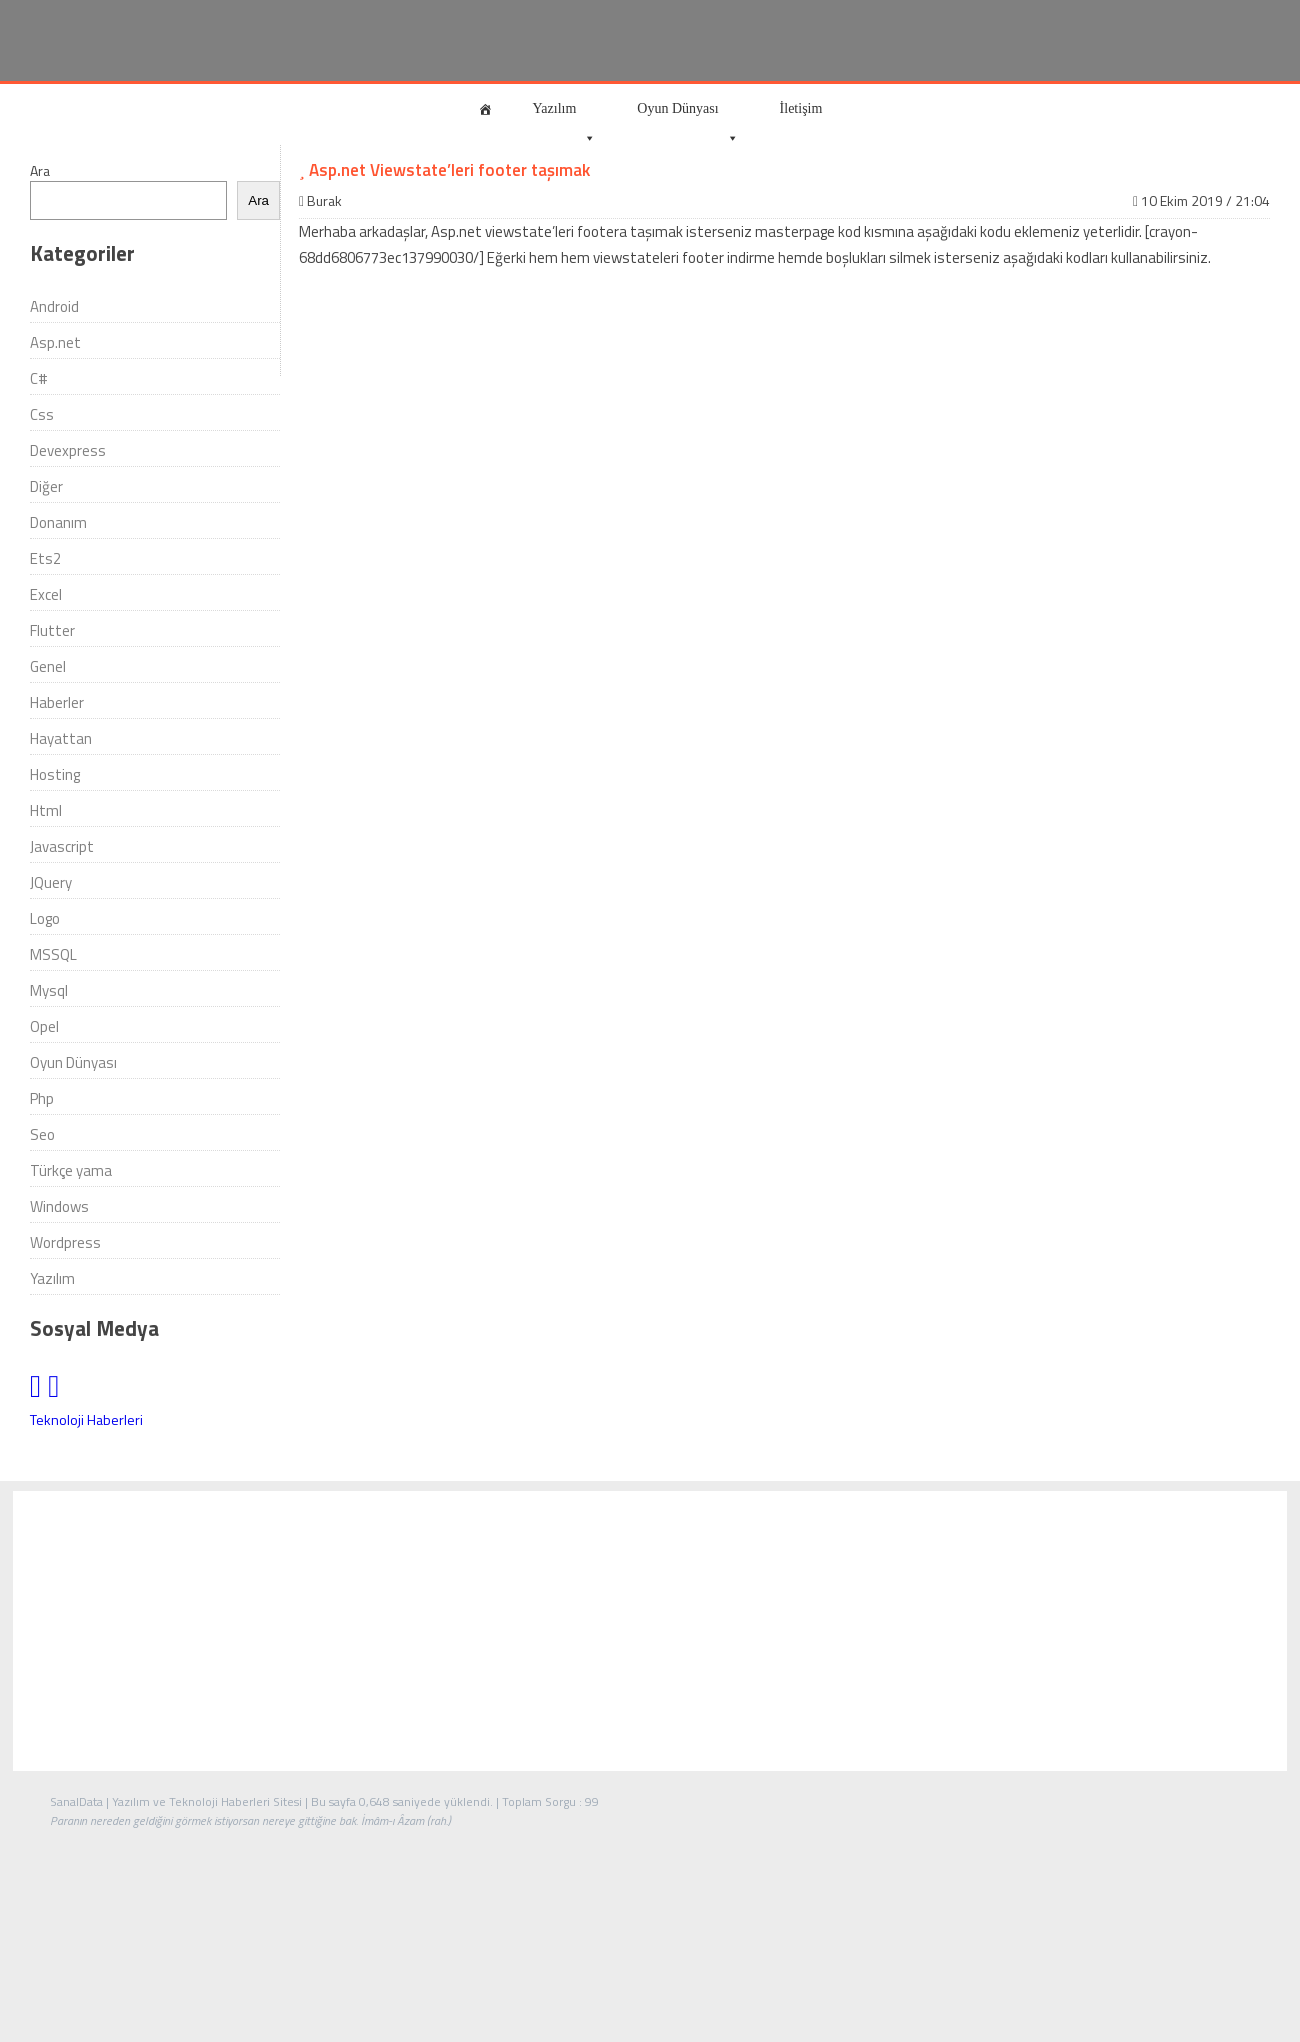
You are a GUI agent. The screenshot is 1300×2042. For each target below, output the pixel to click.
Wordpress (65, 1242)
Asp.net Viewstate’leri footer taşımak (444, 170)
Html (46, 810)
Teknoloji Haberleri (86, 1419)
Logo (45, 918)
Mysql (49, 990)
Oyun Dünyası (687, 117)
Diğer (46, 486)
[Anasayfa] (485, 109)
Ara (40, 170)
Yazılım (565, 117)
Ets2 (45, 558)
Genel (48, 666)
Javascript (62, 846)
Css (42, 414)
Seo (42, 1134)
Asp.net (55, 342)
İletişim (801, 108)
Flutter (52, 630)
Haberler (57, 702)
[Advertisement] (650, 1631)
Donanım (58, 522)
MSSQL (53, 954)
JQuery (51, 882)
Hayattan (61, 738)
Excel (46, 594)
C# (39, 378)
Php (42, 1098)
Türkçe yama (71, 1170)
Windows (59, 1206)
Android (54, 306)
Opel (44, 1026)
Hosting (55, 774)
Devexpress (68, 450)
